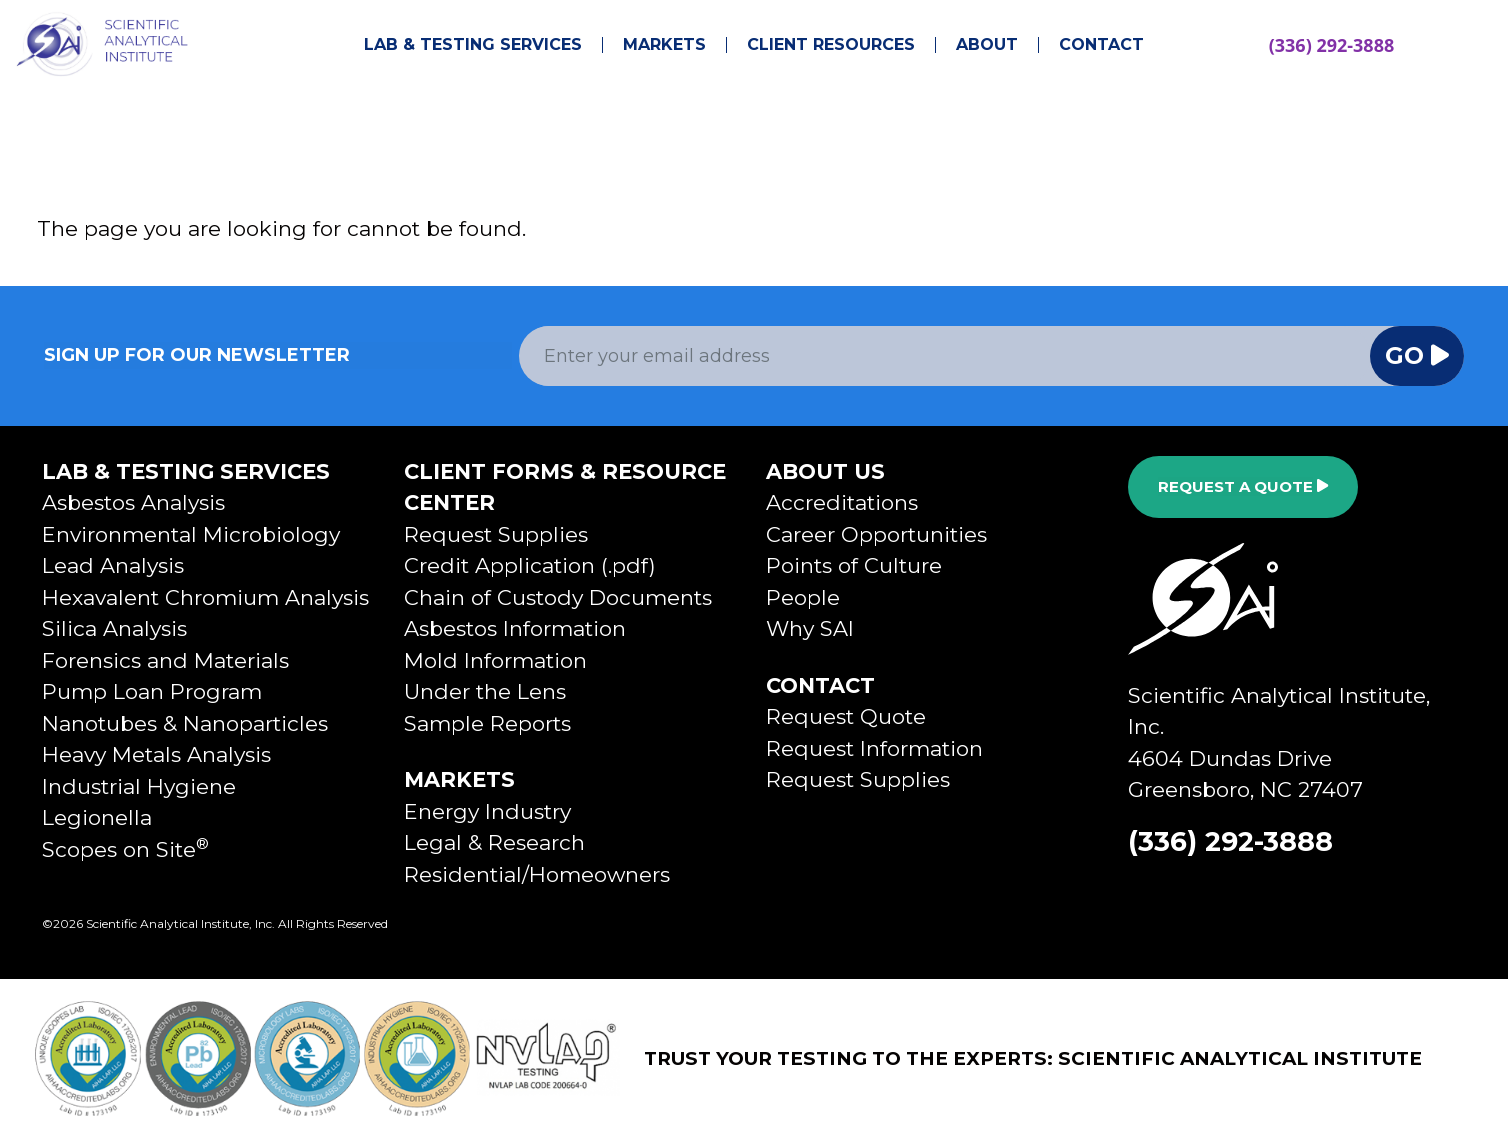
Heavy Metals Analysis (156, 754)
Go (1417, 355)
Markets (664, 45)
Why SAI (810, 628)
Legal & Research (494, 842)
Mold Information (495, 660)
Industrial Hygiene (139, 786)
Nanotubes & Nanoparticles (185, 723)
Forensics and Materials (165, 660)
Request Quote (846, 716)
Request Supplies (496, 534)
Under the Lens (485, 691)
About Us (825, 471)
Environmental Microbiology (191, 534)
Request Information (874, 748)
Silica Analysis (114, 628)
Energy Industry (487, 811)
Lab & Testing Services (473, 45)
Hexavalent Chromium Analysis (205, 597)
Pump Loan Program (152, 691)
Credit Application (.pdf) (530, 565)
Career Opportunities (876, 534)
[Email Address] (945, 356)
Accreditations (842, 502)
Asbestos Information (515, 628)
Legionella (97, 817)
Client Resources (831, 45)
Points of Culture (854, 565)
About (987, 45)
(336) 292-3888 (1332, 45)
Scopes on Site (125, 849)
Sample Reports (487, 723)
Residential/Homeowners (537, 874)
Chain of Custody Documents (558, 597)
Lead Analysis (113, 565)
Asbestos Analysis (133, 502)
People (803, 597)
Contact (1101, 45)
